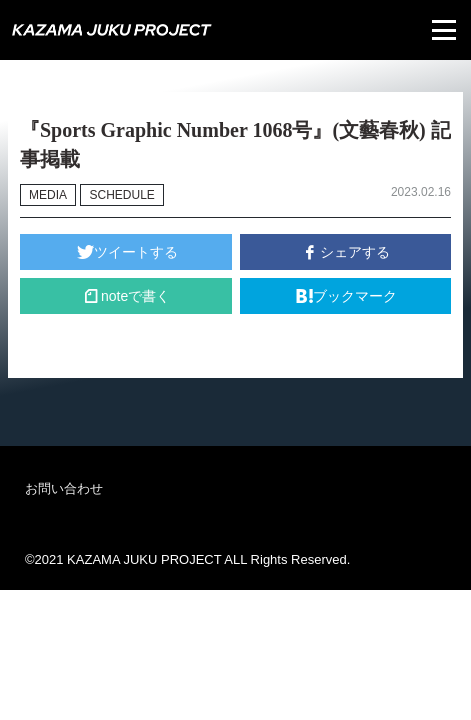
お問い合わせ (64, 488)
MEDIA (48, 195)
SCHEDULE (121, 195)
